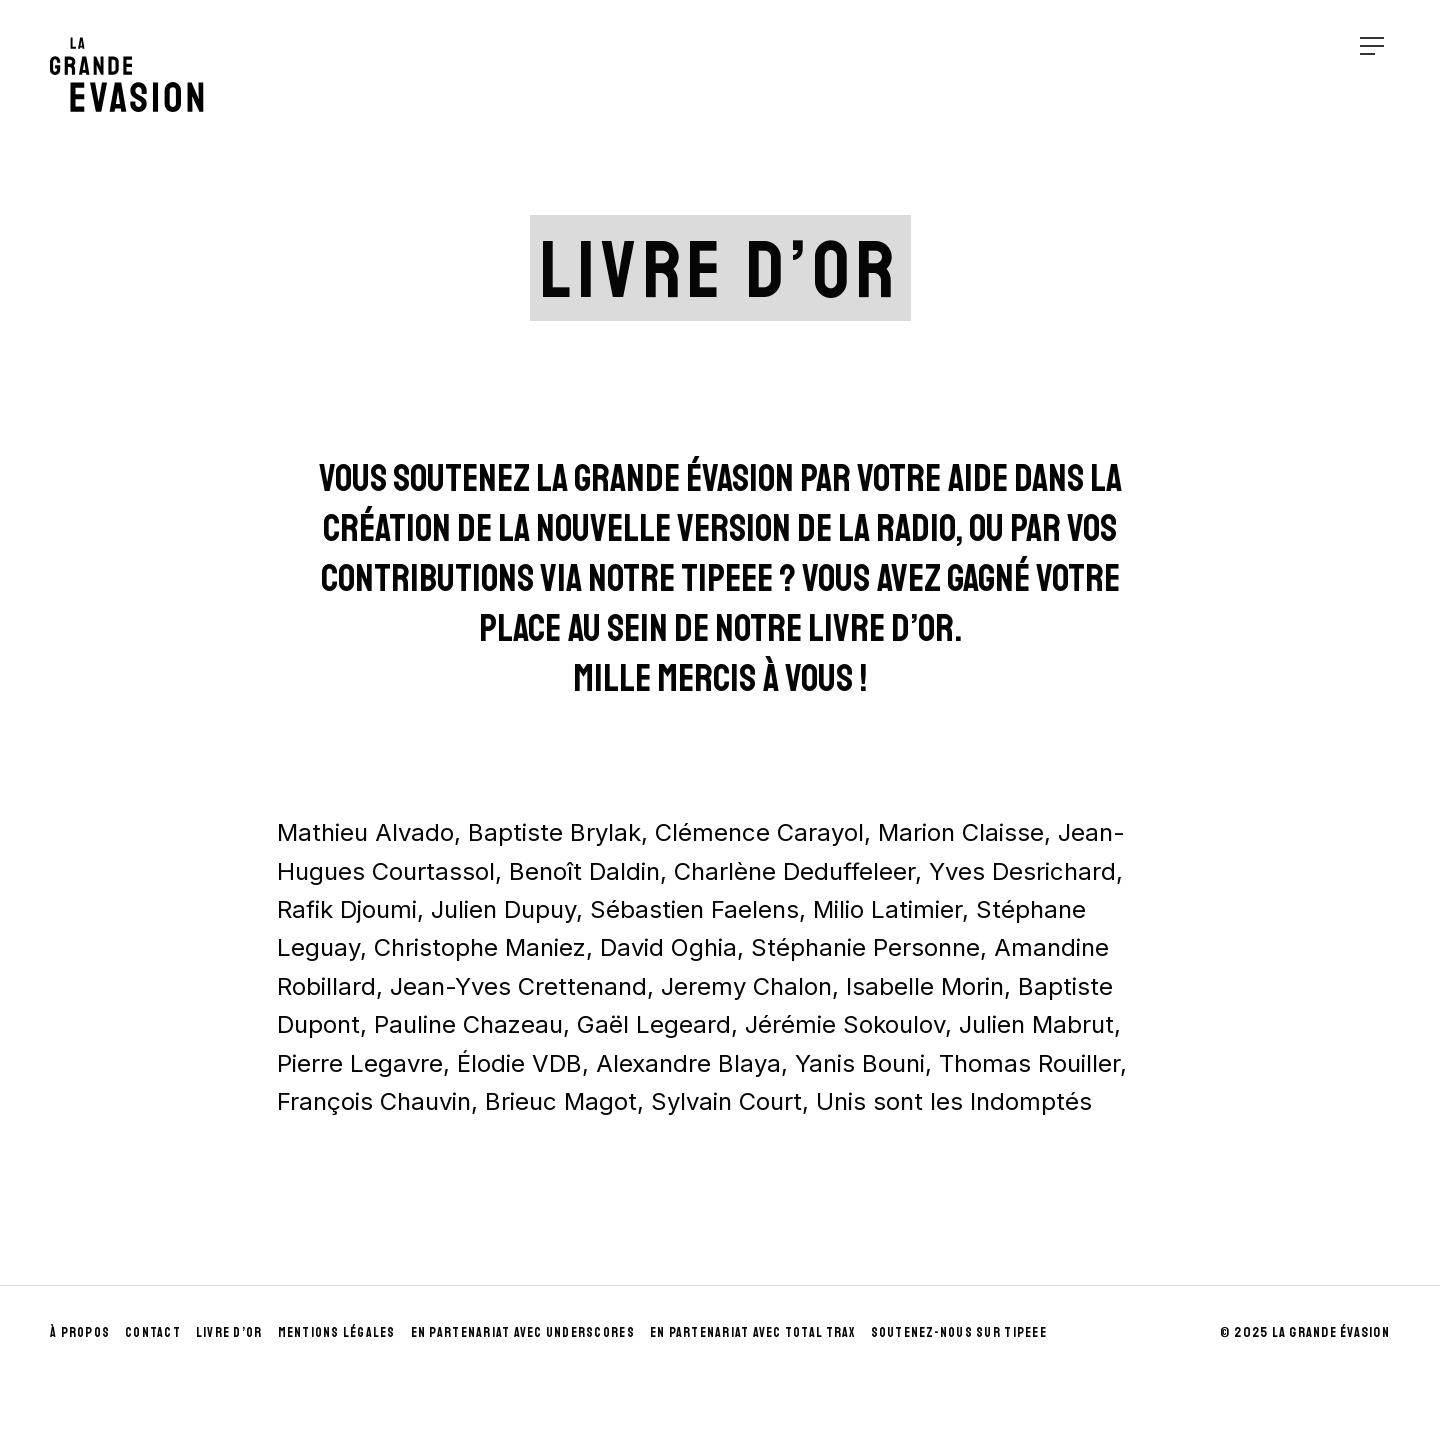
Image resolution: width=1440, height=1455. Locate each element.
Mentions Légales (337, 1332)
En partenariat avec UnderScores (523, 1332)
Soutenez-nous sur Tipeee (959, 1332)
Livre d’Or (229, 1332)
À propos (80, 1332)
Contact (153, 1332)
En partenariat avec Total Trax (753, 1332)
